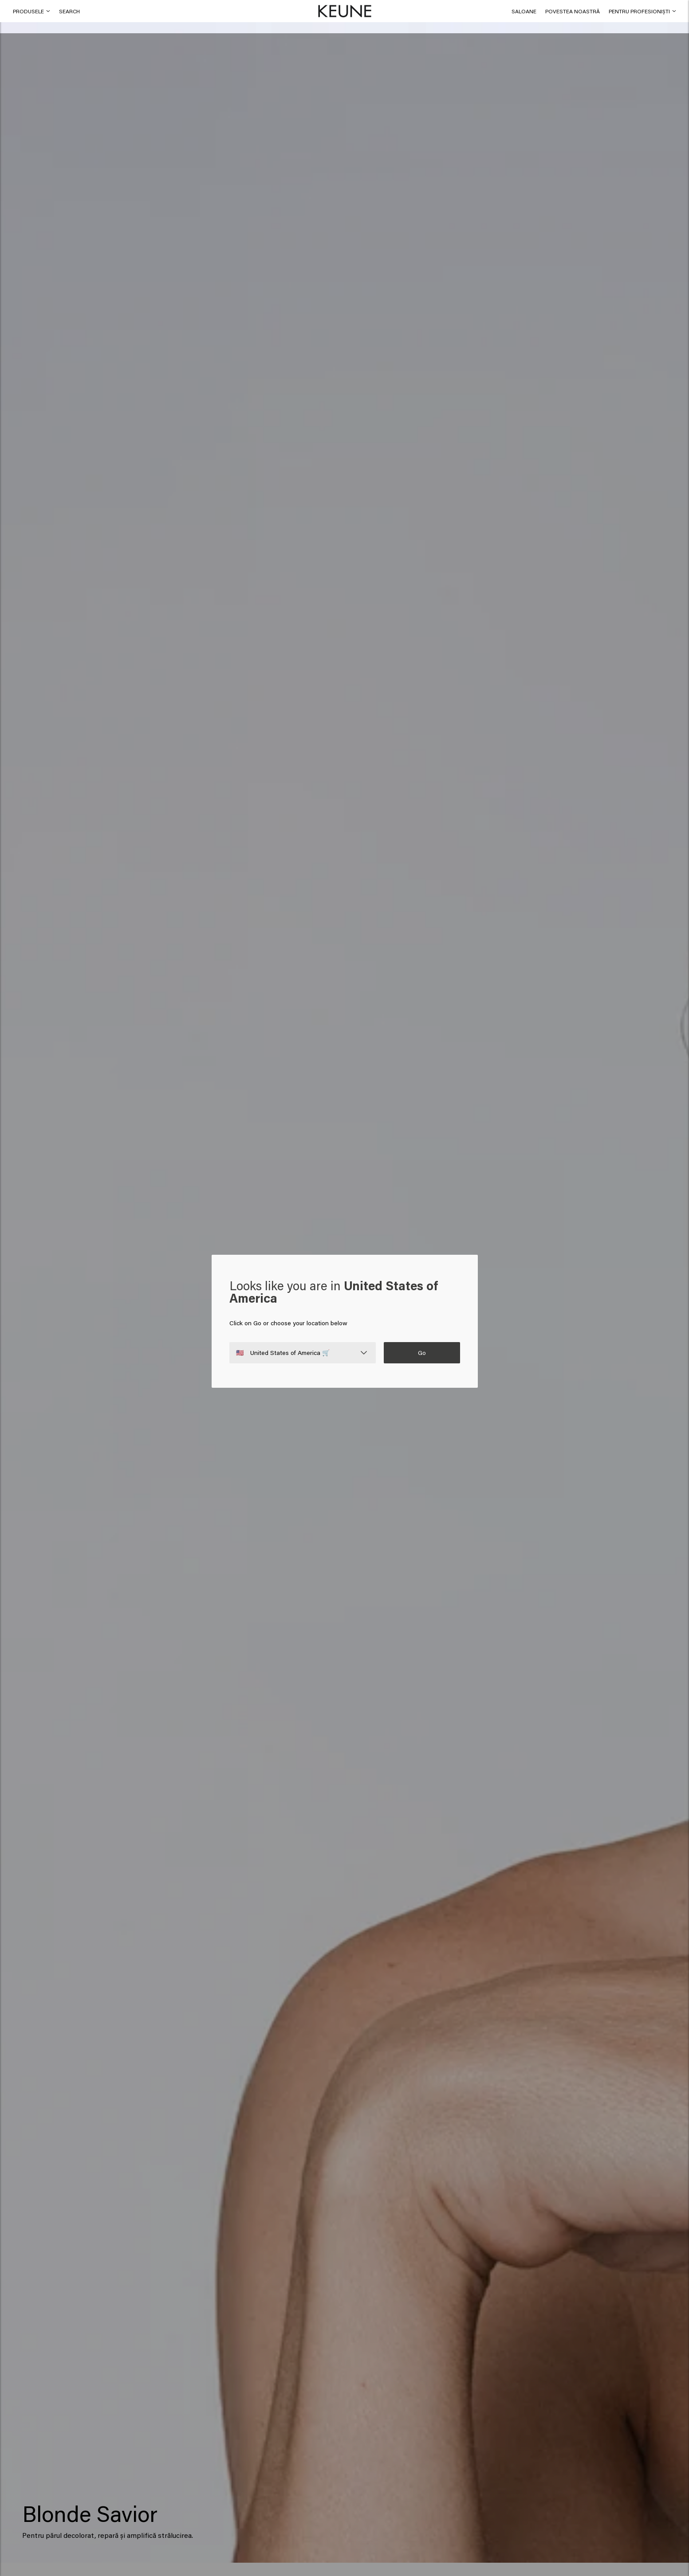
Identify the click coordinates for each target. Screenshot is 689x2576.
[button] (69, 11)
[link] (524, 11)
